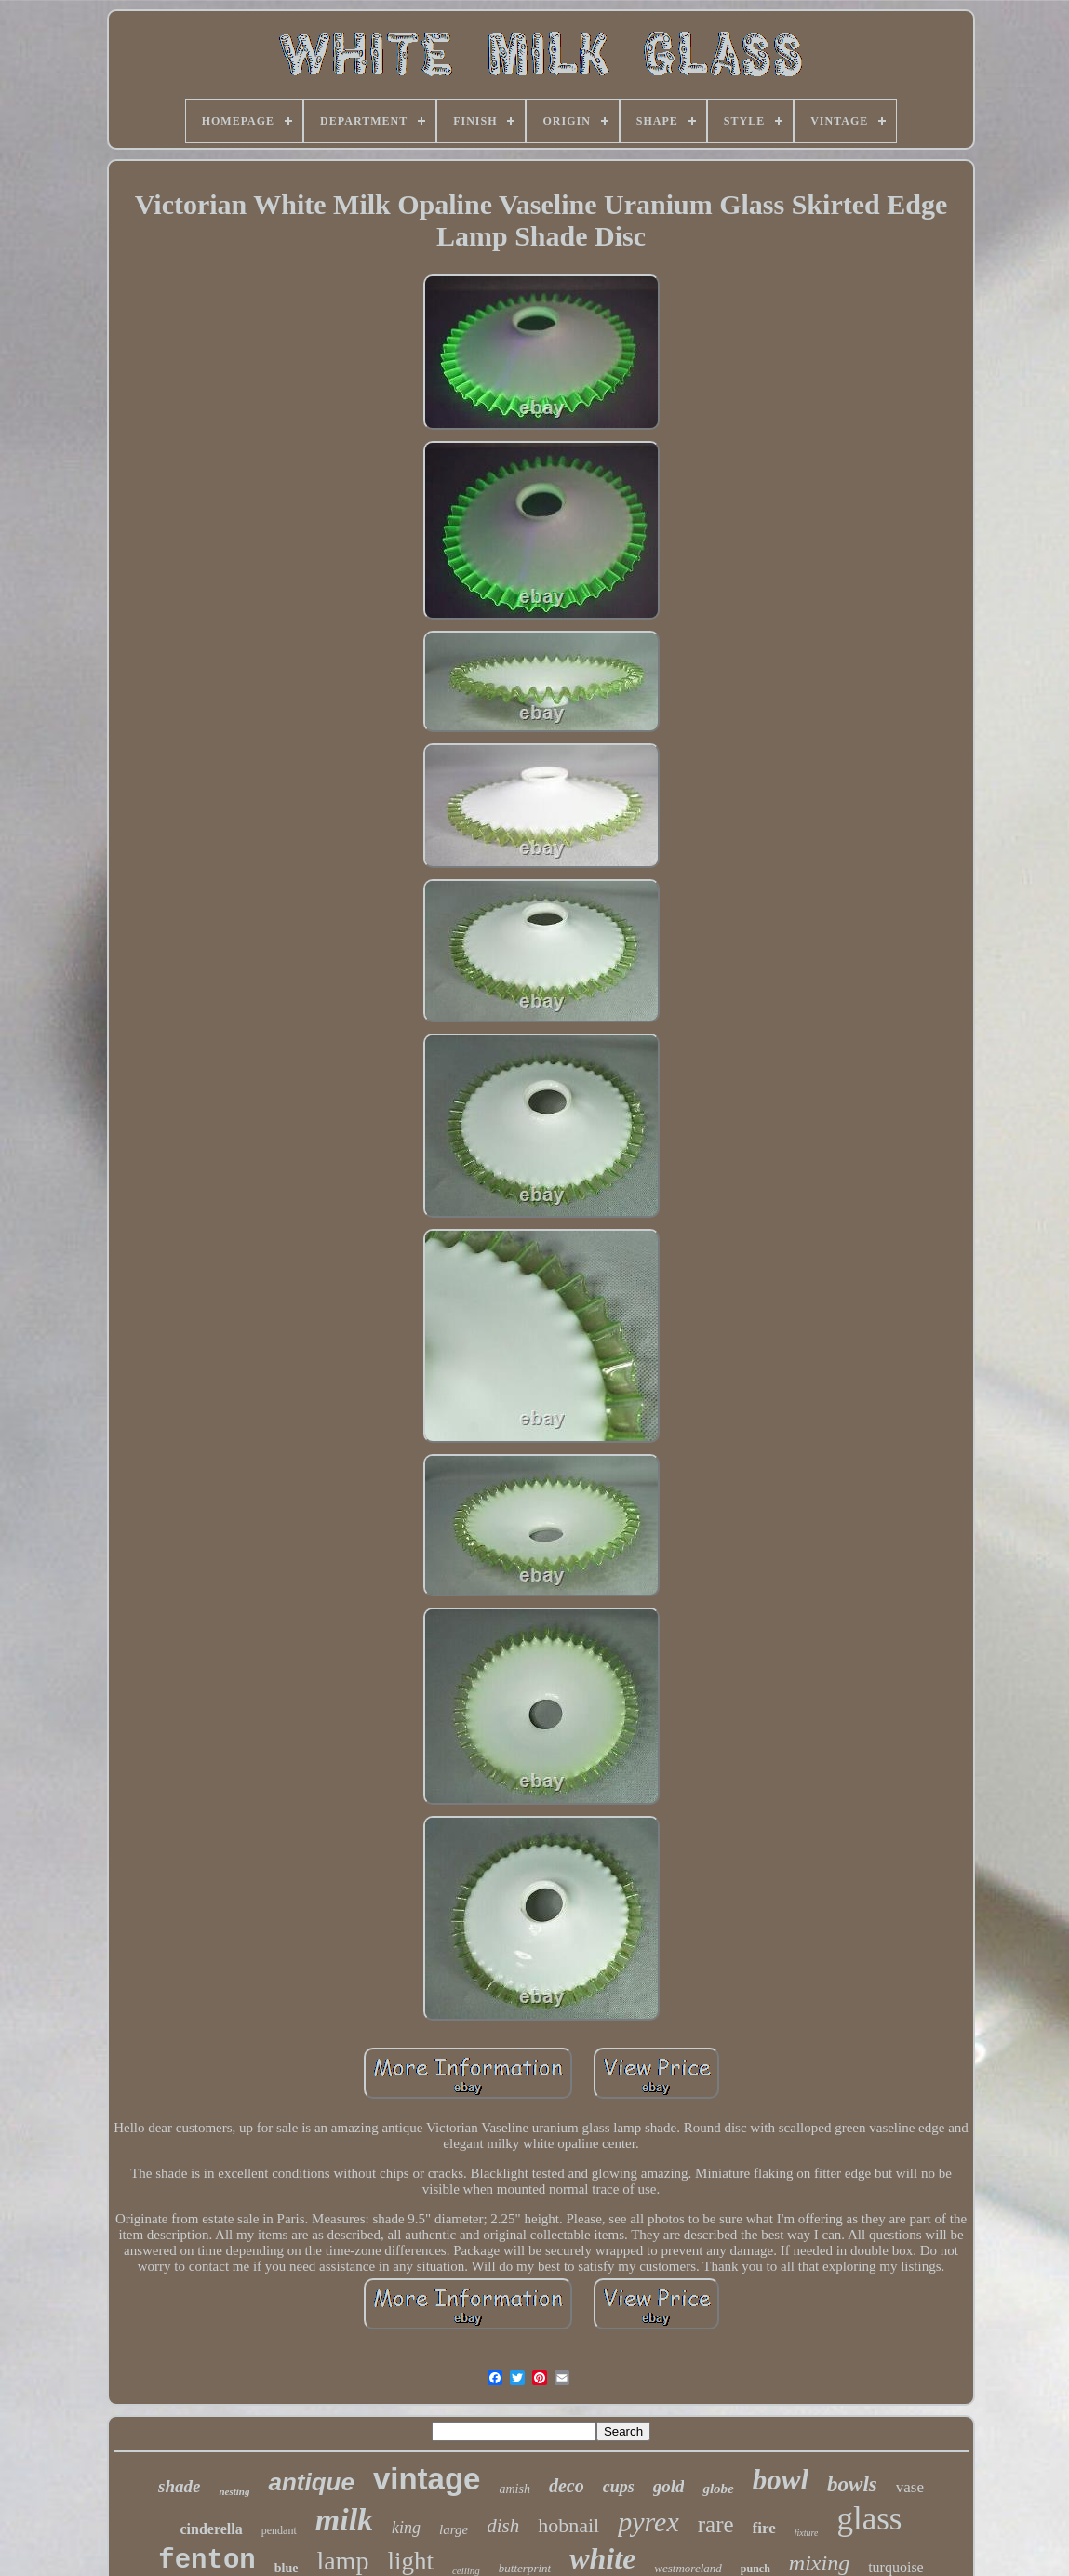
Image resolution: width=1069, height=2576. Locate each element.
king (406, 2527)
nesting (234, 2491)
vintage (427, 2479)
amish (514, 2489)
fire (764, 2528)
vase (910, 2487)
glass (869, 2519)
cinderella (211, 2529)
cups (619, 2486)
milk (344, 2520)
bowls (852, 2484)
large (453, 2529)
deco (566, 2486)
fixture (807, 2533)
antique (311, 2482)
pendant (279, 2530)
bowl (780, 2479)
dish (503, 2526)
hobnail (568, 2525)
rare (716, 2524)
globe (717, 2488)
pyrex (648, 2521)
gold (669, 2486)
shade (179, 2486)
